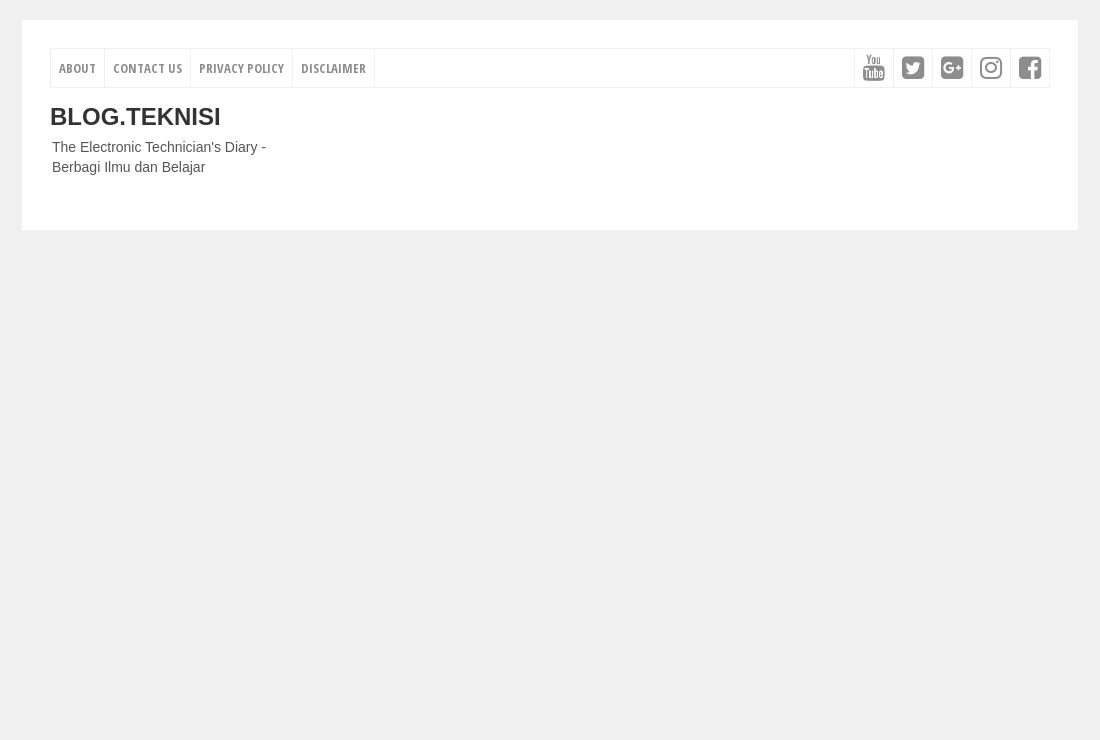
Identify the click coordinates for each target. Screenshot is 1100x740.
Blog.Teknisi (135, 116)
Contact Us (147, 68)
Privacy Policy (241, 68)
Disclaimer (333, 68)
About (77, 68)
